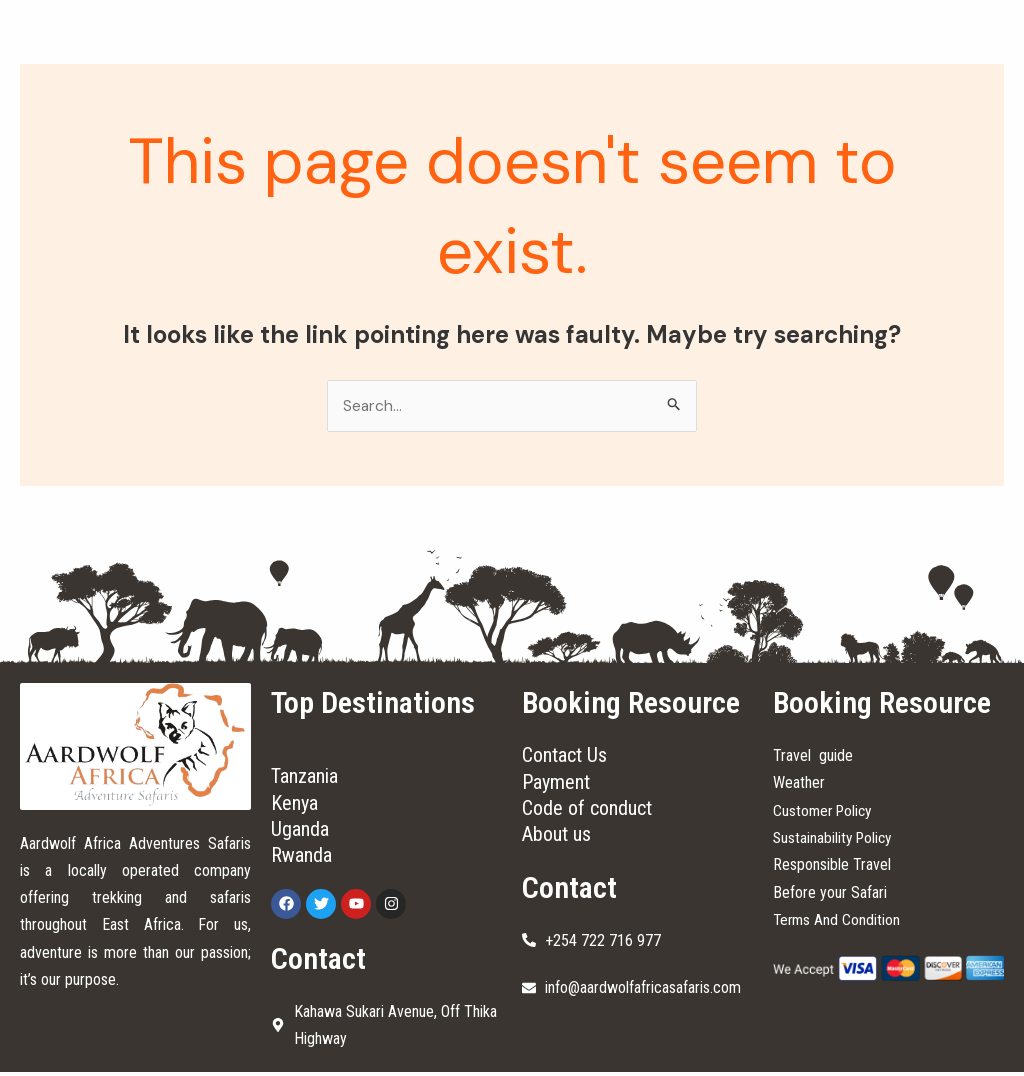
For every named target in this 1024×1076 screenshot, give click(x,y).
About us (556, 838)
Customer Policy (825, 810)
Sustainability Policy (835, 838)
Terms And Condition (838, 919)
